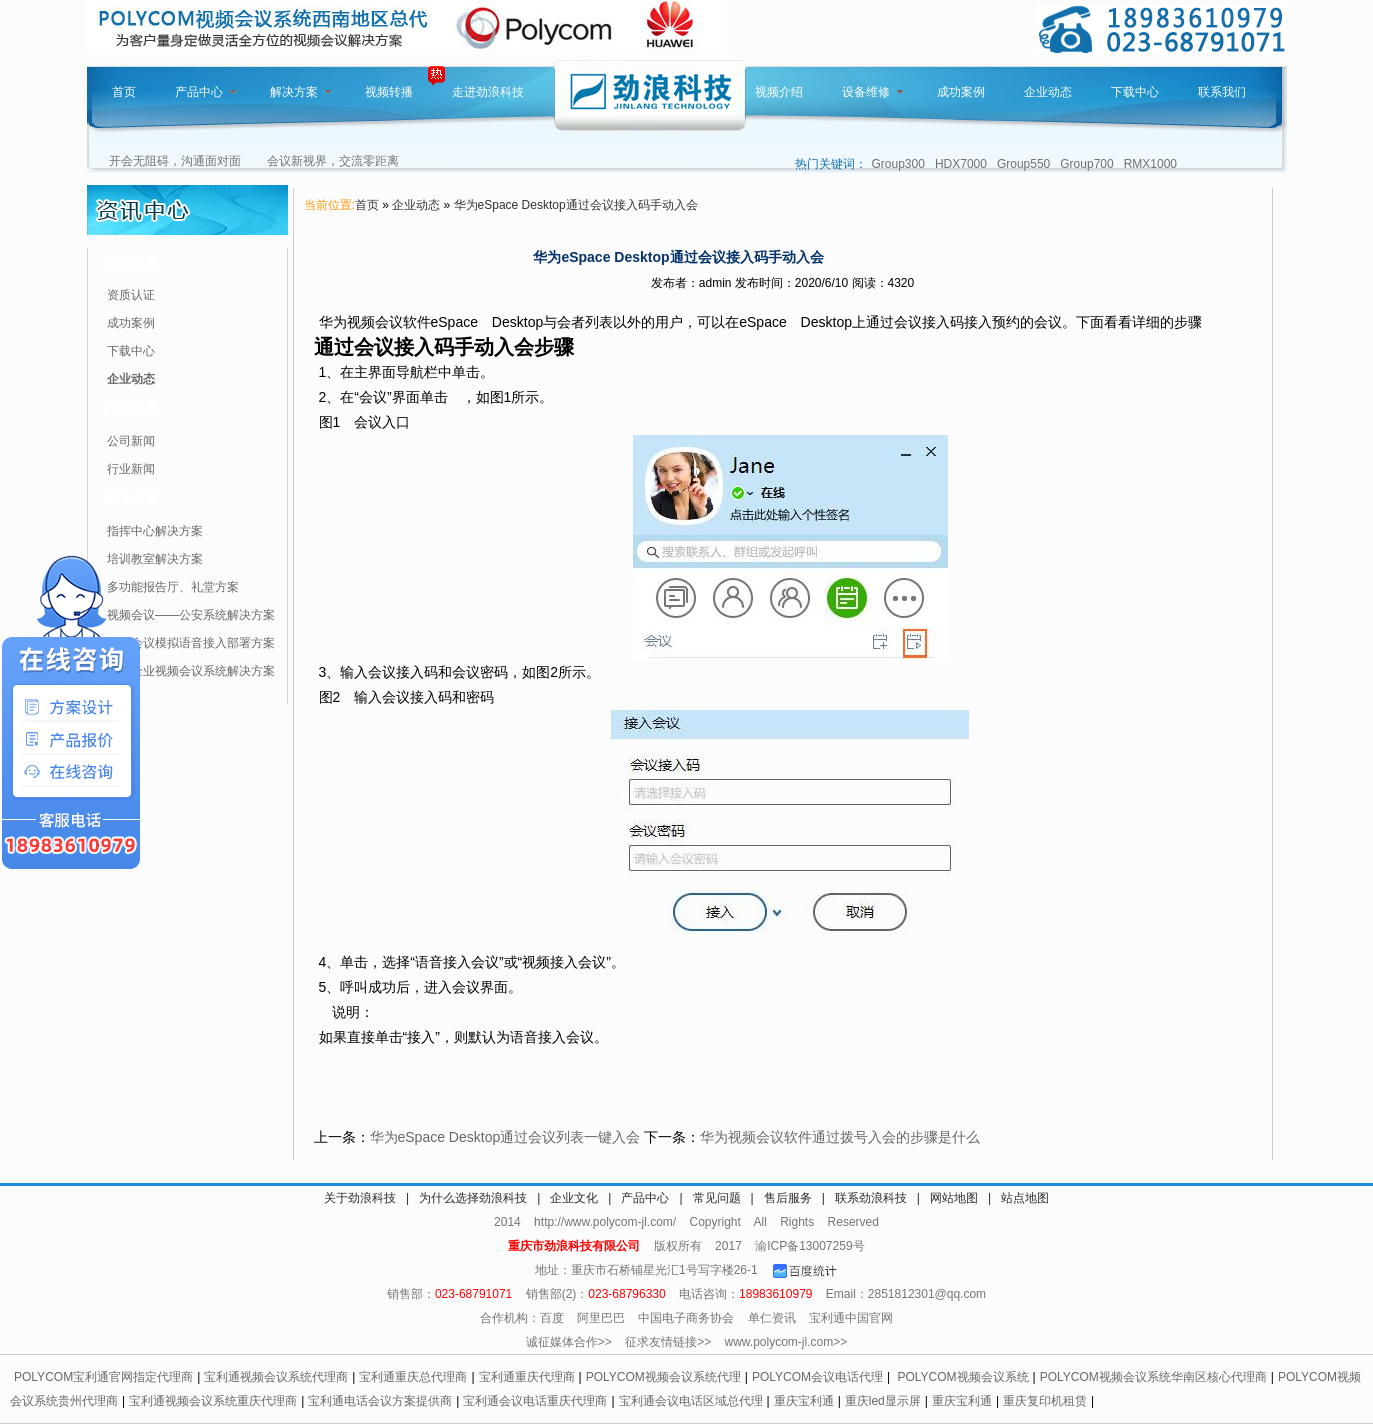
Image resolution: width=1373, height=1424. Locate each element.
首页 (124, 92)
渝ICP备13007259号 (809, 1246)
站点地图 (1025, 1198)
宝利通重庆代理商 (527, 1377)
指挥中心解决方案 (155, 531)
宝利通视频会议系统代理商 (276, 1377)
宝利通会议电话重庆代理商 (535, 1401)
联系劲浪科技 (871, 1198)
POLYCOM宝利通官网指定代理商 (103, 1377)
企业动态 (1048, 92)
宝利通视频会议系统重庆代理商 (213, 1401)
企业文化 (574, 1198)
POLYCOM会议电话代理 (817, 1377)
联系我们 (1222, 92)
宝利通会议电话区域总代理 (691, 1401)
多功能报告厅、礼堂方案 (173, 587)
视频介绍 (779, 92)
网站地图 (954, 1198)
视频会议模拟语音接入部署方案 (191, 643)
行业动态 (131, 409)
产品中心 (206, 92)
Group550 (1023, 164)
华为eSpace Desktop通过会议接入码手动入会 (576, 205)
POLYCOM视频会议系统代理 (663, 1377)
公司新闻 (131, 441)
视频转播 (389, 92)
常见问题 (717, 1198)
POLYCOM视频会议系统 (962, 1377)
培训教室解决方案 (155, 559)
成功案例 (961, 92)
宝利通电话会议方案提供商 (380, 1401)
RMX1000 (1150, 164)
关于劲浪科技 (360, 1198)
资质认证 (131, 295)
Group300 (898, 164)
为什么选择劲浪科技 (473, 1198)
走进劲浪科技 (488, 92)
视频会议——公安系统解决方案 (191, 615)
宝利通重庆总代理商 (413, 1377)
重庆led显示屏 (883, 1401)
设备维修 (873, 92)
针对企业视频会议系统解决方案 (191, 671)
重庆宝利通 (804, 1401)
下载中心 (1135, 92)
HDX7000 (961, 164)
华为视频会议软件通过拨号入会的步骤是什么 (840, 1137)
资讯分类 (131, 263)
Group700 (1086, 164)
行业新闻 (131, 469)
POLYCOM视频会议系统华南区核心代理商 (1153, 1377)
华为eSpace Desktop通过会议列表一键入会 (505, 1137)
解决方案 (301, 92)
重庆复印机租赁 (1045, 1401)
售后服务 (788, 1198)
